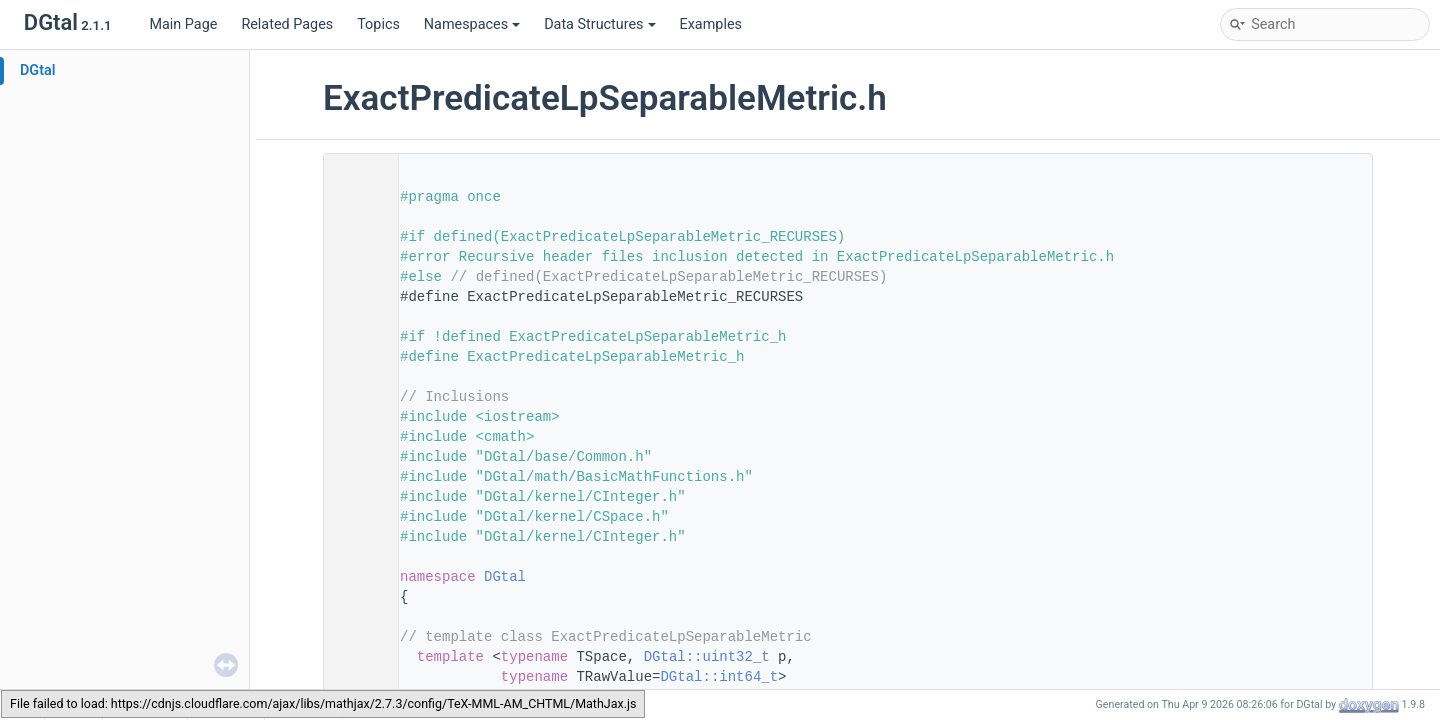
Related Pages (287, 24)
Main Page (183, 24)
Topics (378, 24)
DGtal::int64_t (719, 677)
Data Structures (599, 24)
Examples (711, 24)
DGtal (38, 70)
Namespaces (472, 24)
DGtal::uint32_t (707, 657)
